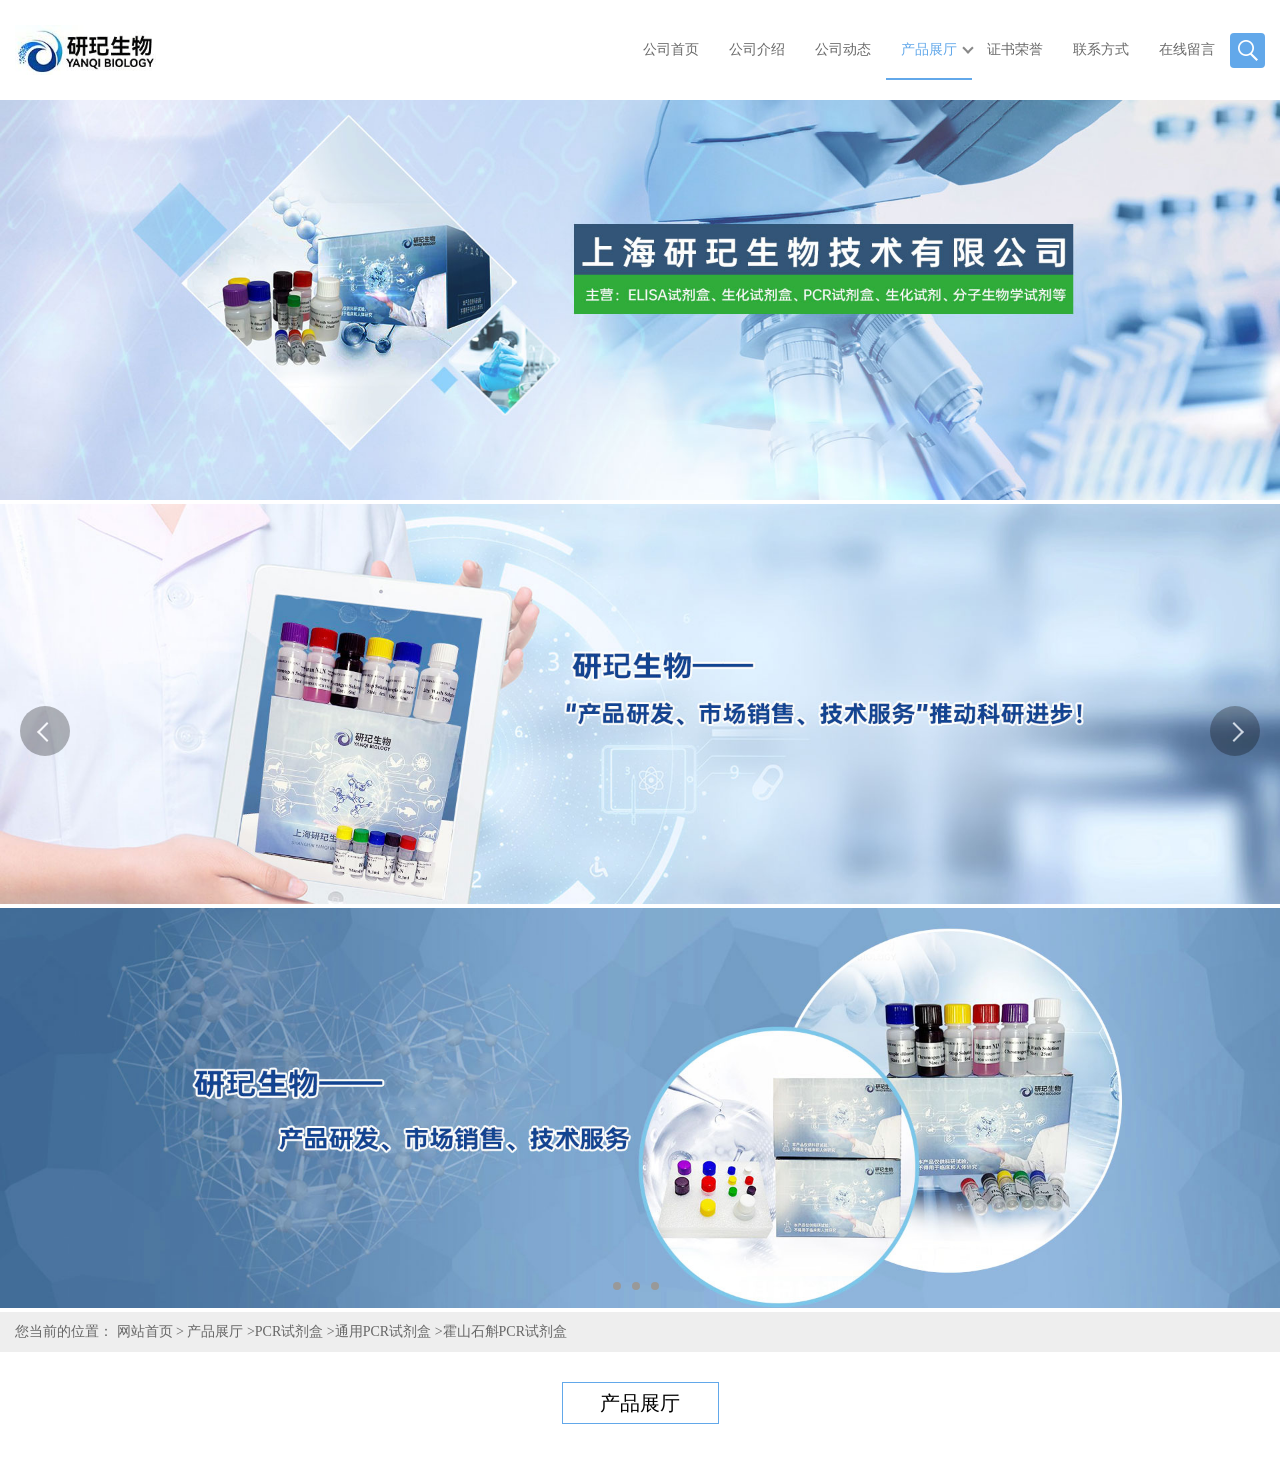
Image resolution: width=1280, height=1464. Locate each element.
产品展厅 (929, 49)
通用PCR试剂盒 (383, 1331)
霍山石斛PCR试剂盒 (505, 1331)
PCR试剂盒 (289, 1331)
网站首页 (145, 1331)
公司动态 (843, 49)
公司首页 (671, 49)
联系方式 (1101, 49)
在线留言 (1187, 49)
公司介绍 (757, 49)
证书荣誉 (1015, 49)
